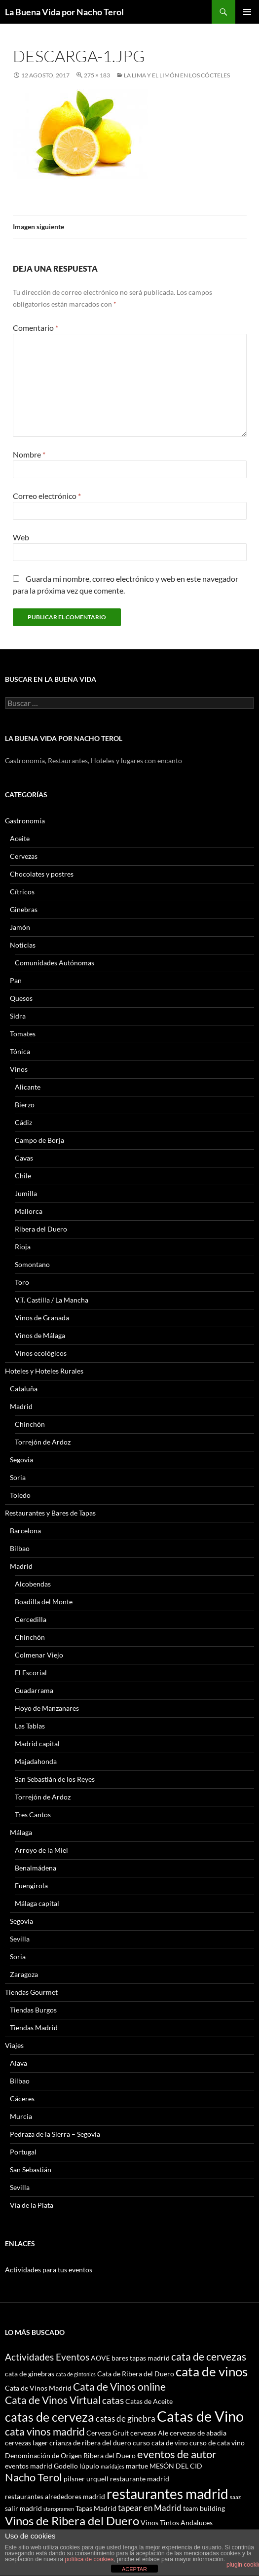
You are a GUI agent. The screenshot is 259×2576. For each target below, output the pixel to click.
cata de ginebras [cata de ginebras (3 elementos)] (29, 2373)
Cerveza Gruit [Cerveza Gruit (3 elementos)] (107, 2433)
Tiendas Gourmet (31, 1992)
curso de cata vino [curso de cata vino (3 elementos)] (217, 2442)
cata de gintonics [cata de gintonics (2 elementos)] (76, 2374)
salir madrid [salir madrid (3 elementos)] (23, 2508)
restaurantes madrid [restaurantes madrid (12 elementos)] (167, 2493)
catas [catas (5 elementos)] (113, 2400)
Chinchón (30, 1424)
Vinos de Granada (42, 1317)
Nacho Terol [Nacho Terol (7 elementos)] (33, 2477)
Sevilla (20, 1939)
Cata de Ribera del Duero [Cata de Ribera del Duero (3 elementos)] (135, 2373)
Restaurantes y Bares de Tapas (50, 1513)
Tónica (20, 1051)
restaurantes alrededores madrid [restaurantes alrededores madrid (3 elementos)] (55, 2496)
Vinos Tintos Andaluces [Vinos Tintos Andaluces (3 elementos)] (177, 2522)
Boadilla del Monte (44, 1601)
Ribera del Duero (41, 1229)
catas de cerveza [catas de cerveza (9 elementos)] (49, 2416)
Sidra (18, 1016)
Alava (18, 2063)
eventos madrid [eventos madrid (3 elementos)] (28, 2466)
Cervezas (23, 856)
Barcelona (25, 1530)
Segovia (21, 1459)
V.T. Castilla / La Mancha (51, 1300)
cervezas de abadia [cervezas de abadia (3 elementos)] (198, 2433)
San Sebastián (30, 2169)
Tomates (23, 1033)
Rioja (23, 1246)
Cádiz (23, 1122)
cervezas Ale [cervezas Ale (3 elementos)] (149, 2433)
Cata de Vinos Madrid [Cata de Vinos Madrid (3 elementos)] (38, 2388)
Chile (23, 1175)
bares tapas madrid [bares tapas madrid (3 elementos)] (140, 2358)
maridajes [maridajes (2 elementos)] (112, 2466)
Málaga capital (37, 1903)
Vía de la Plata (31, 2205)
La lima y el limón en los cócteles (177, 75)
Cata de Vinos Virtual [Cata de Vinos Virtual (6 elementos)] (53, 2400)
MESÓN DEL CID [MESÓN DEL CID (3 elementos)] (175, 2466)
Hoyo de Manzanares (47, 1708)
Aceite (20, 838)
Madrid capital (37, 1743)
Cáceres (22, 2098)
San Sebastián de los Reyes (55, 1779)
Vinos (19, 1069)
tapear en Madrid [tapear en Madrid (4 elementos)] (150, 2508)
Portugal (23, 2152)
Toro (22, 1282)
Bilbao (20, 1548)
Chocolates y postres (42, 874)
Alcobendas (33, 1584)
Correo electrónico (47, 495)
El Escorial (31, 1672)
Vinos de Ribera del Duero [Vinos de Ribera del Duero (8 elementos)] (72, 2521)
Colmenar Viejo (39, 1655)
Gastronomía (25, 820)
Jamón (20, 927)
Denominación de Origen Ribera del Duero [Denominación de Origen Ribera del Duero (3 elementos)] (70, 2455)
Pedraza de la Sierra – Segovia (55, 2134)
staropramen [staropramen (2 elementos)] (58, 2508)
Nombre (29, 454)
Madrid (21, 1406)
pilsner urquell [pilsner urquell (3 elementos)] (86, 2478)
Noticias (23, 945)
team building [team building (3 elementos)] (204, 2508)
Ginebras (23, 909)
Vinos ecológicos (41, 1353)
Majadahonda (36, 1761)
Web (21, 537)
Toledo (20, 1495)
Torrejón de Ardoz (43, 1442)
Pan (16, 980)
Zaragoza (24, 1974)
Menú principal (247, 12)
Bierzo (25, 1104)
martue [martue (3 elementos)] (137, 2466)
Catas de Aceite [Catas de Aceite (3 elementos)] (149, 2401)
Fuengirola (31, 1885)
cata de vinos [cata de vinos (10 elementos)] (212, 2371)
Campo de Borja (39, 1140)
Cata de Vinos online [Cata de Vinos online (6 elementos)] (119, 2386)
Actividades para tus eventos (48, 2269)
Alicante (27, 1087)
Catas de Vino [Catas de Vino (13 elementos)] (200, 2416)
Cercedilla (30, 1619)
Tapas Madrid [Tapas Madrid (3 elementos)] (95, 2508)
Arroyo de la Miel (41, 1850)
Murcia (21, 2116)
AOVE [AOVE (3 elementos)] (100, 2358)
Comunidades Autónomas (54, 962)
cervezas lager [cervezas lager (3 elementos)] (26, 2442)
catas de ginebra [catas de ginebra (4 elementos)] (125, 2418)
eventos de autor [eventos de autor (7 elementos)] (177, 2454)
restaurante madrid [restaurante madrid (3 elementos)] (139, 2478)
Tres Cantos (33, 1814)
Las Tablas (30, 1726)
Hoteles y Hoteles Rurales (44, 1371)
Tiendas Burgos (33, 2010)
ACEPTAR (134, 2569)
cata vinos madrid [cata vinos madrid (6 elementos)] (45, 2431)
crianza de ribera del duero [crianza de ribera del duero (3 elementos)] (90, 2442)
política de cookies (89, 2559)
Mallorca (28, 1211)
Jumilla (26, 1193)
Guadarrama (34, 1690)
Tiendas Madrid (34, 2027)
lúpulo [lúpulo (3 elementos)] (89, 2466)
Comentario (35, 327)
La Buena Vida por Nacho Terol (64, 11)
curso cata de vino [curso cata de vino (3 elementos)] (160, 2442)
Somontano (32, 1264)
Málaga (21, 1832)
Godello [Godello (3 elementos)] (66, 2466)
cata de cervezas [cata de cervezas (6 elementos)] (208, 2356)
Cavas (24, 1158)
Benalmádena (35, 1868)
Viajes (14, 2045)
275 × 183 (97, 75)
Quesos (21, 998)
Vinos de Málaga (40, 1335)
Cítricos (22, 891)
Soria (18, 1477)
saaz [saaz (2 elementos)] (235, 2497)
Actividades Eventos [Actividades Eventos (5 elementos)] (47, 2357)
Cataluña (23, 1388)
